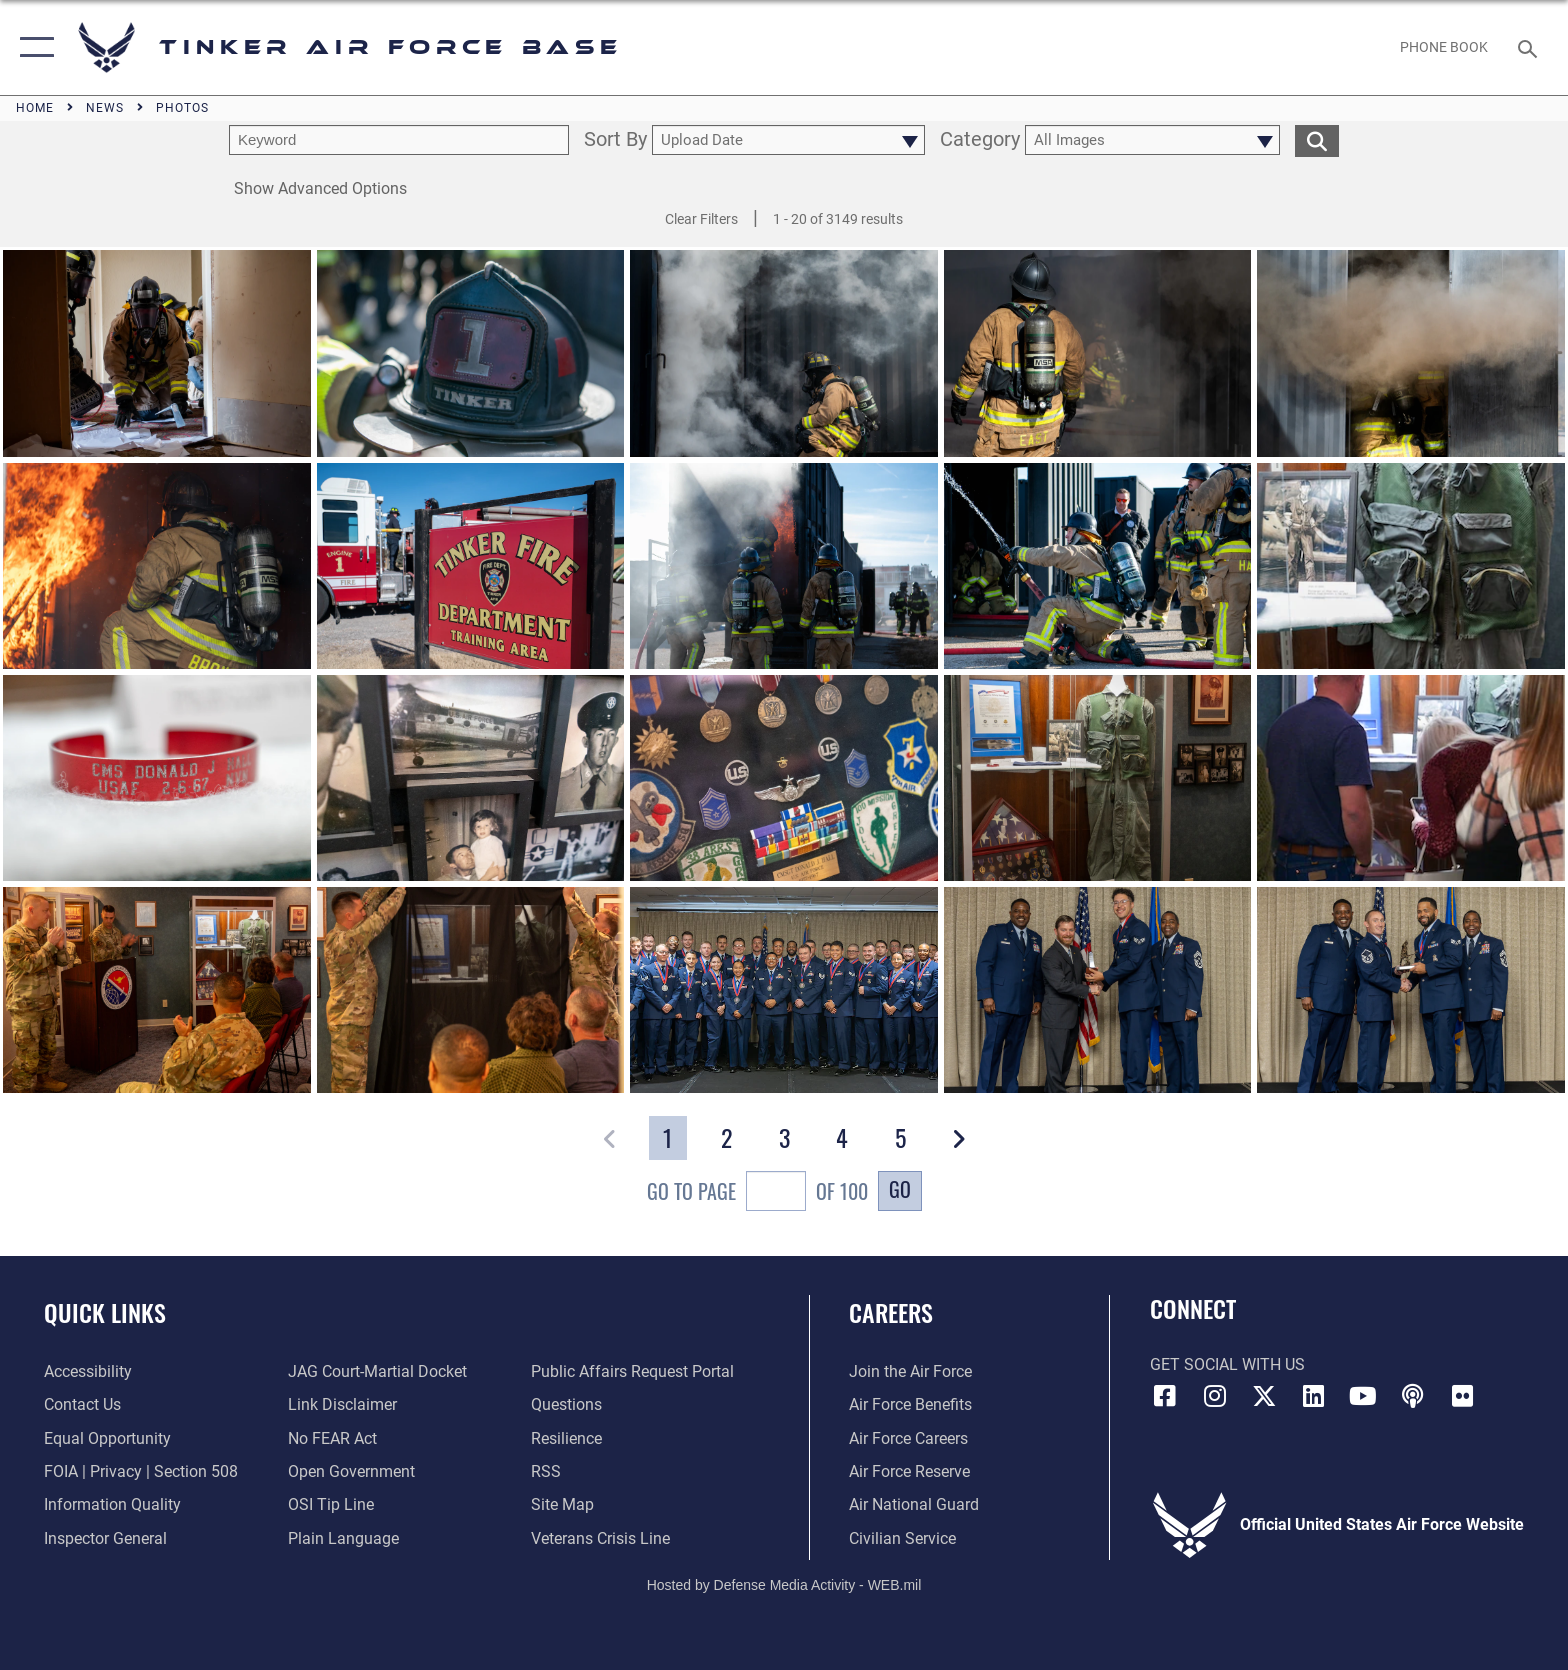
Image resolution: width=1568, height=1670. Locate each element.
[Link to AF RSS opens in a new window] (546, 1471)
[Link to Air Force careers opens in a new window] (908, 1438)
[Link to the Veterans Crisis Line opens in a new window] (600, 1538)
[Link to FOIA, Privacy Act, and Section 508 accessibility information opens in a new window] (141, 1471)
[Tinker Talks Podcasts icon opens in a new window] (1413, 1396)
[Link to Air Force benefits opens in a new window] (910, 1404)
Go (900, 1189)
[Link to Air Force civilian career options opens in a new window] (902, 1538)
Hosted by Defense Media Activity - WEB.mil (784, 1585)
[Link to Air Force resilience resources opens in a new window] (566, 1438)
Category (980, 140)
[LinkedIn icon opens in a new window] (1314, 1396)
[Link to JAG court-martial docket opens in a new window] (377, 1371)
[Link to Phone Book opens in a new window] (1444, 47)
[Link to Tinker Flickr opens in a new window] (1463, 1396)
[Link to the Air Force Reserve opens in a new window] (909, 1471)
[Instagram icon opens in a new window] (1214, 1396)
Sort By (615, 140)
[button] (32, 47)
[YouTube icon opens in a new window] (1363, 1396)
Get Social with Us (1227, 1364)
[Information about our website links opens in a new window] (342, 1404)
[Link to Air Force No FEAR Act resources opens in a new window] (332, 1438)
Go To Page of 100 (757, 1193)
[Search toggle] (1530, 47)
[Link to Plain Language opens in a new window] (343, 1538)
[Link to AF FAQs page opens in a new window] (566, 1404)
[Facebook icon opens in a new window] (1165, 1396)
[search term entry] (399, 140)
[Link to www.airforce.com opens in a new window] (910, 1371)
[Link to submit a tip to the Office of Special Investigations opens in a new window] (331, 1504)
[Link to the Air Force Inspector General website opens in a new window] (105, 1538)
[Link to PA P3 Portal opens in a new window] (632, 1371)
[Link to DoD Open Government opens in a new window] (351, 1471)
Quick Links (105, 1312)
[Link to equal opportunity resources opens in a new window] (107, 1438)
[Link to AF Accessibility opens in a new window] (88, 1371)
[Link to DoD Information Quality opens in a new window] (112, 1504)
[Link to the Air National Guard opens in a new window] (914, 1504)
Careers (891, 1312)
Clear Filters (701, 219)
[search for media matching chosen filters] (1317, 140)
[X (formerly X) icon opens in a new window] (1264, 1396)
